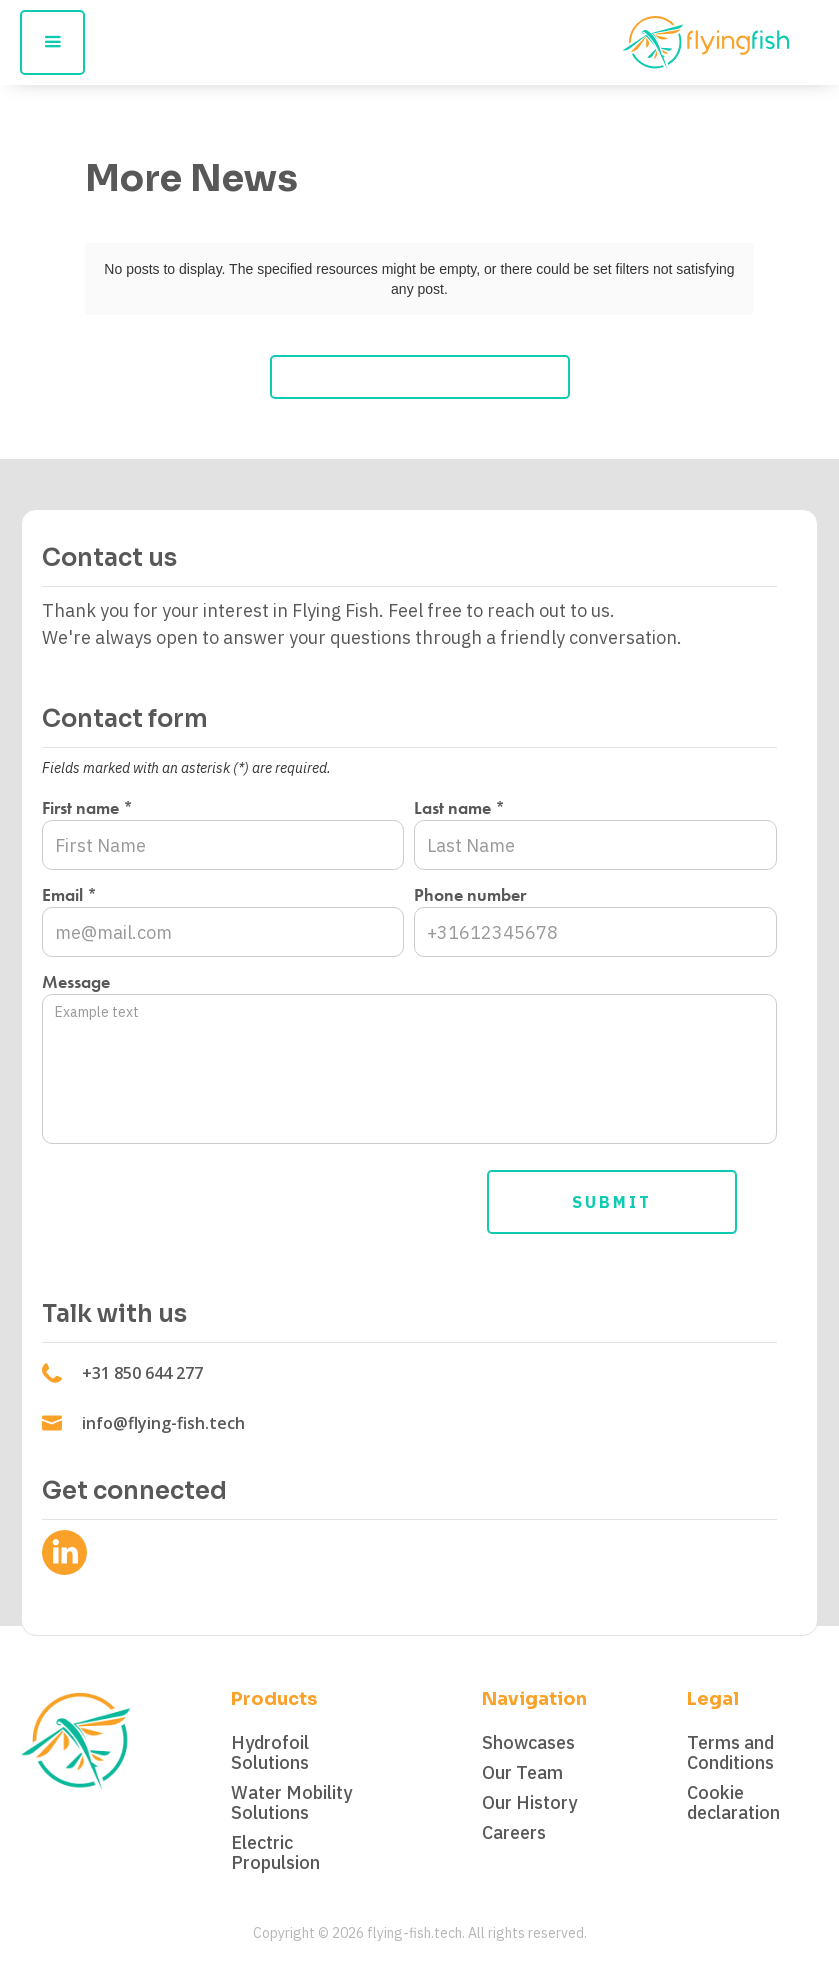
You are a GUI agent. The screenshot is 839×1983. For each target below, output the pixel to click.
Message (76, 982)
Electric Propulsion (275, 1853)
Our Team (522, 1773)
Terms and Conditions (730, 1753)
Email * (69, 895)
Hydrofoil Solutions (270, 1753)
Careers (514, 1833)
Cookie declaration (733, 1803)
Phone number (470, 895)
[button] (52, 42)
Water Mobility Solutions (291, 1803)
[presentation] (194, 1198)
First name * (87, 808)
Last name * (459, 808)
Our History (529, 1803)
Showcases (528, 1743)
